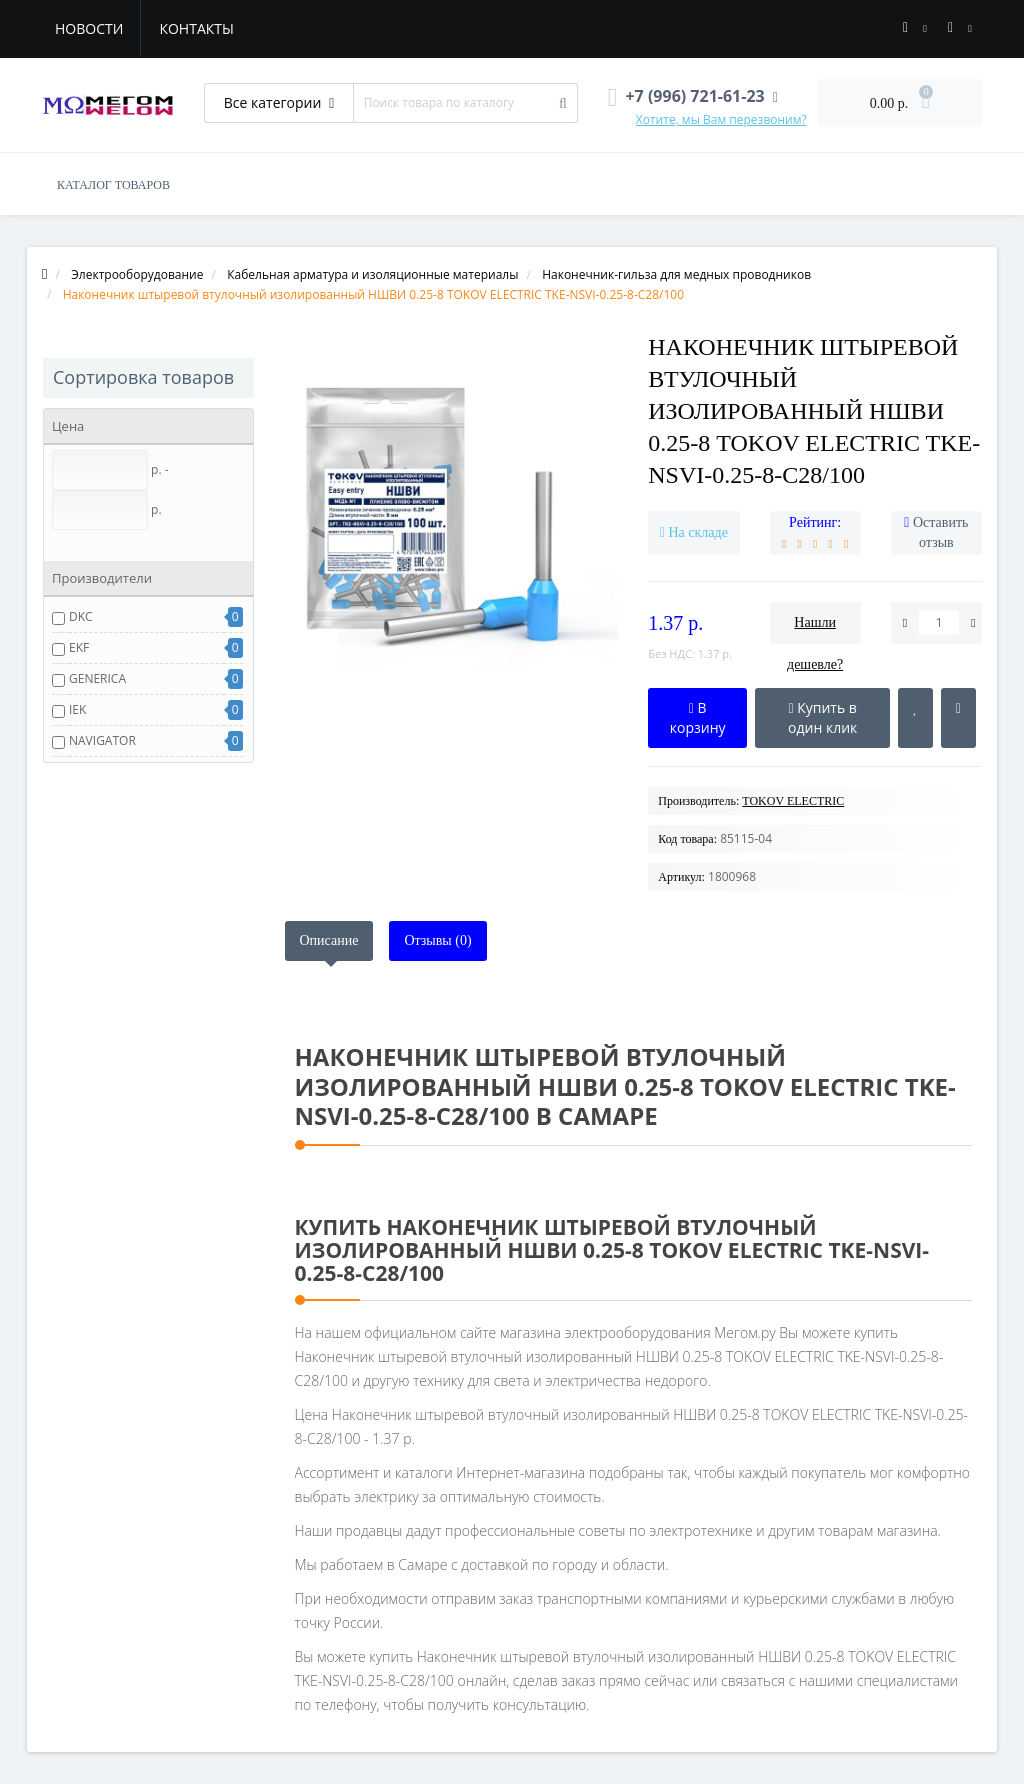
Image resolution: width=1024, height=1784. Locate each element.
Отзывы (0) (437, 940)
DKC (81, 616)
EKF (79, 647)
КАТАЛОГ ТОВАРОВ (113, 185)
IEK (77, 709)
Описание (329, 940)
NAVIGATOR (102, 740)
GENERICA (97, 678)
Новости (89, 28)
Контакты (196, 28)
